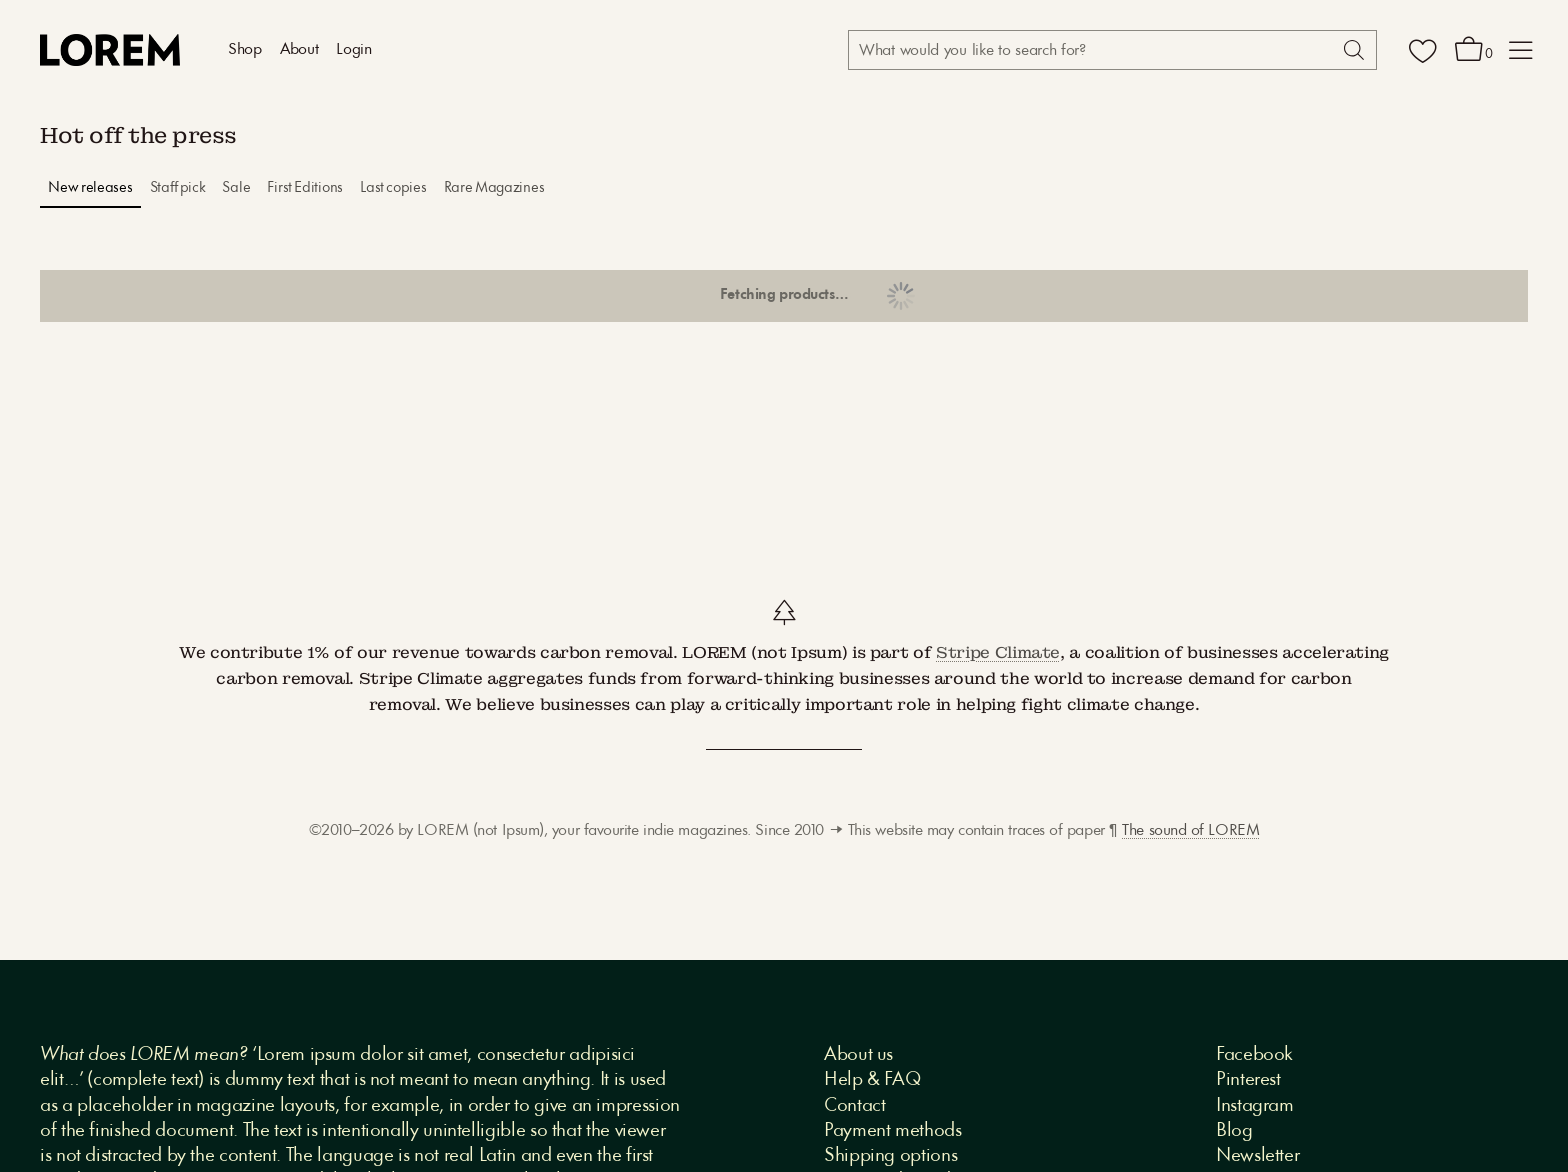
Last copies (393, 188)
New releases (90, 188)
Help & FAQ (872, 1080)
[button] (1521, 50)
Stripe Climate (998, 652)
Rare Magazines (494, 188)
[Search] (1352, 50)
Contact (854, 1106)
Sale (236, 188)
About (299, 50)
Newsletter (1257, 1156)
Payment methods (893, 1131)
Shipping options (890, 1156)
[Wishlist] (1423, 50)
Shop (245, 50)
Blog (1234, 1131)
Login (354, 50)
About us (858, 1055)
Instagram (1255, 1106)
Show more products (784, 296)
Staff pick (178, 188)
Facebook (1254, 1055)
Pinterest (1248, 1080)
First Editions (305, 188)
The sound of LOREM (1190, 831)
